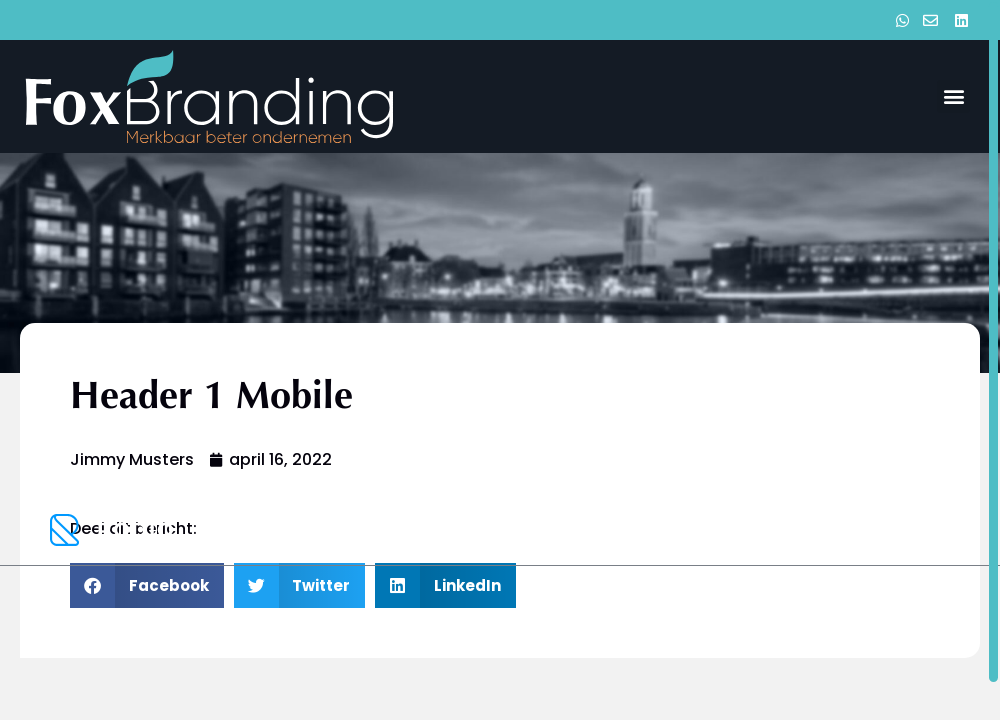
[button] (953, 96)
